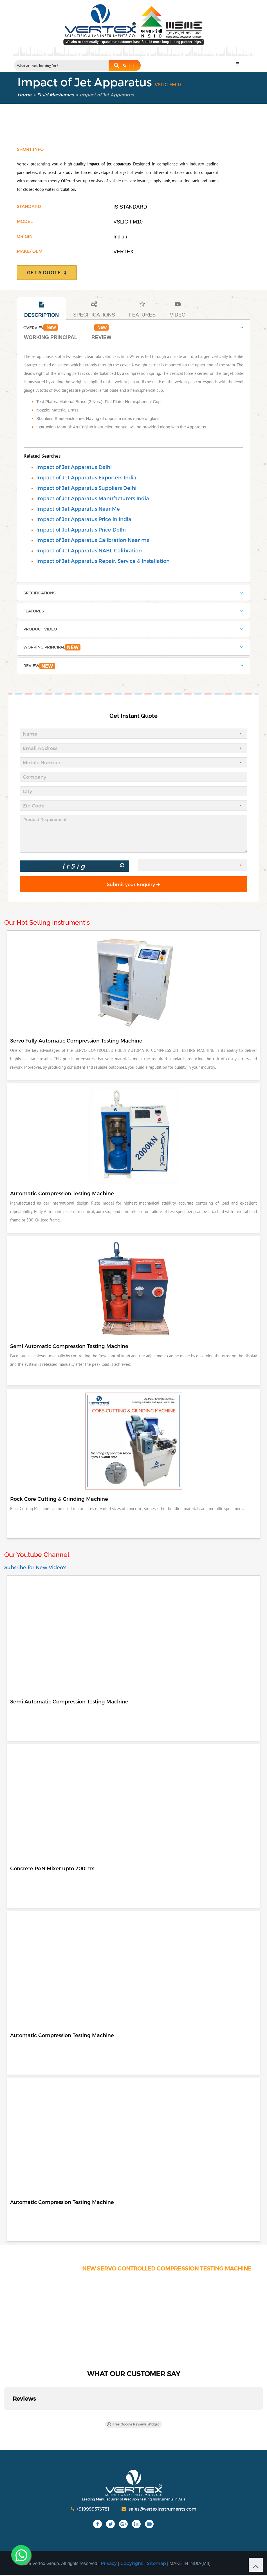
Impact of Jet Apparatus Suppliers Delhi (86, 488)
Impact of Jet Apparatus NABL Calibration (89, 550)
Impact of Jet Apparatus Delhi (74, 467)
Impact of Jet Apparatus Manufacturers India (92, 498)
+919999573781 (90, 2510)
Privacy (109, 2564)
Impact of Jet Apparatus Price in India (83, 519)
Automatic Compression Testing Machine (62, 2036)
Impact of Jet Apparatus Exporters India (86, 477)
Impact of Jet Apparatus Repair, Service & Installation (103, 561)
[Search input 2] (61, 65)
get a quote (47, 272)
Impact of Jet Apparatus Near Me (78, 509)
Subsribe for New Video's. (36, 1568)
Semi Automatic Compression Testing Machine (69, 1702)
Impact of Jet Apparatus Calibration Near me (93, 540)
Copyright (131, 2564)
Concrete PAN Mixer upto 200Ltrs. (52, 1869)
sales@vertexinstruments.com (159, 2510)
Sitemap (156, 2564)
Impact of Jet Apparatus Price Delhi (81, 529)
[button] (4, 2416)
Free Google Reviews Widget (133, 2425)
